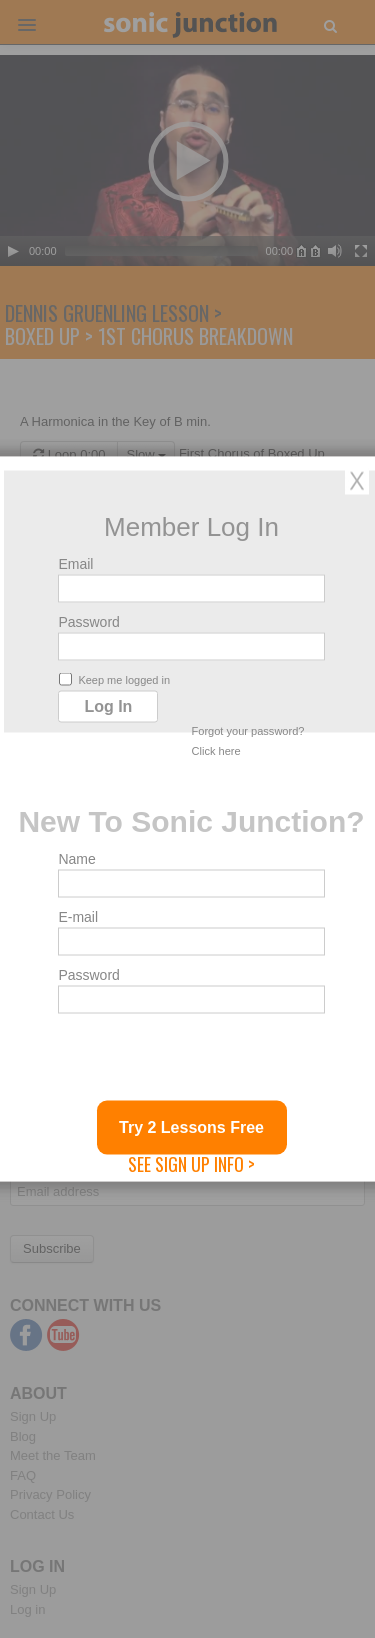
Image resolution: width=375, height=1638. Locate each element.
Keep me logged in (114, 679)
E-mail (78, 917)
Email (75, 564)
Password (88, 622)
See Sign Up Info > (191, 1164)
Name (76, 859)
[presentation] (210, 1062)
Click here (216, 751)
